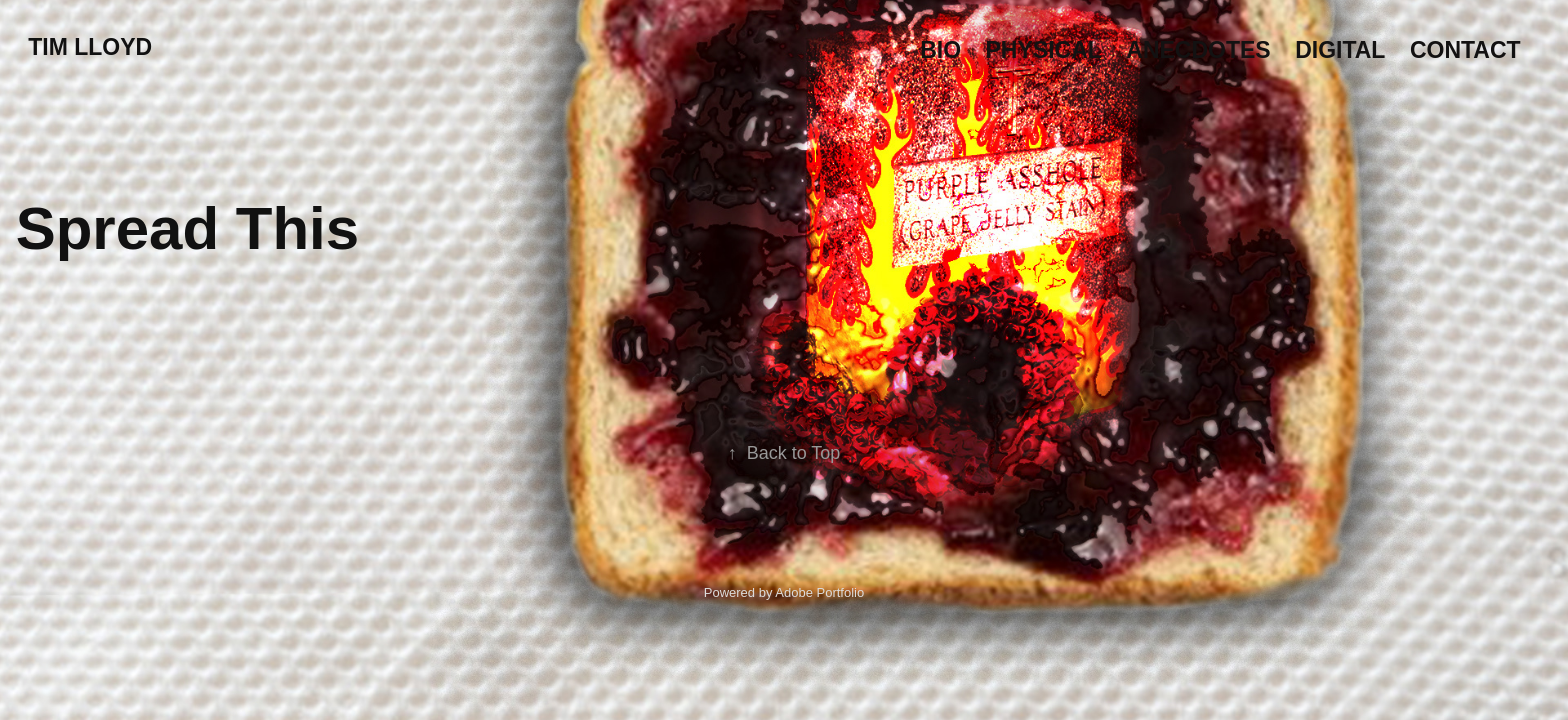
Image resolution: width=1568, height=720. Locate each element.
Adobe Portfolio (819, 592)
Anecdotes (1198, 50)
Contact (1465, 50)
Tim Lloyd (90, 47)
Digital (1340, 50)
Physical (1044, 50)
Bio (940, 50)
